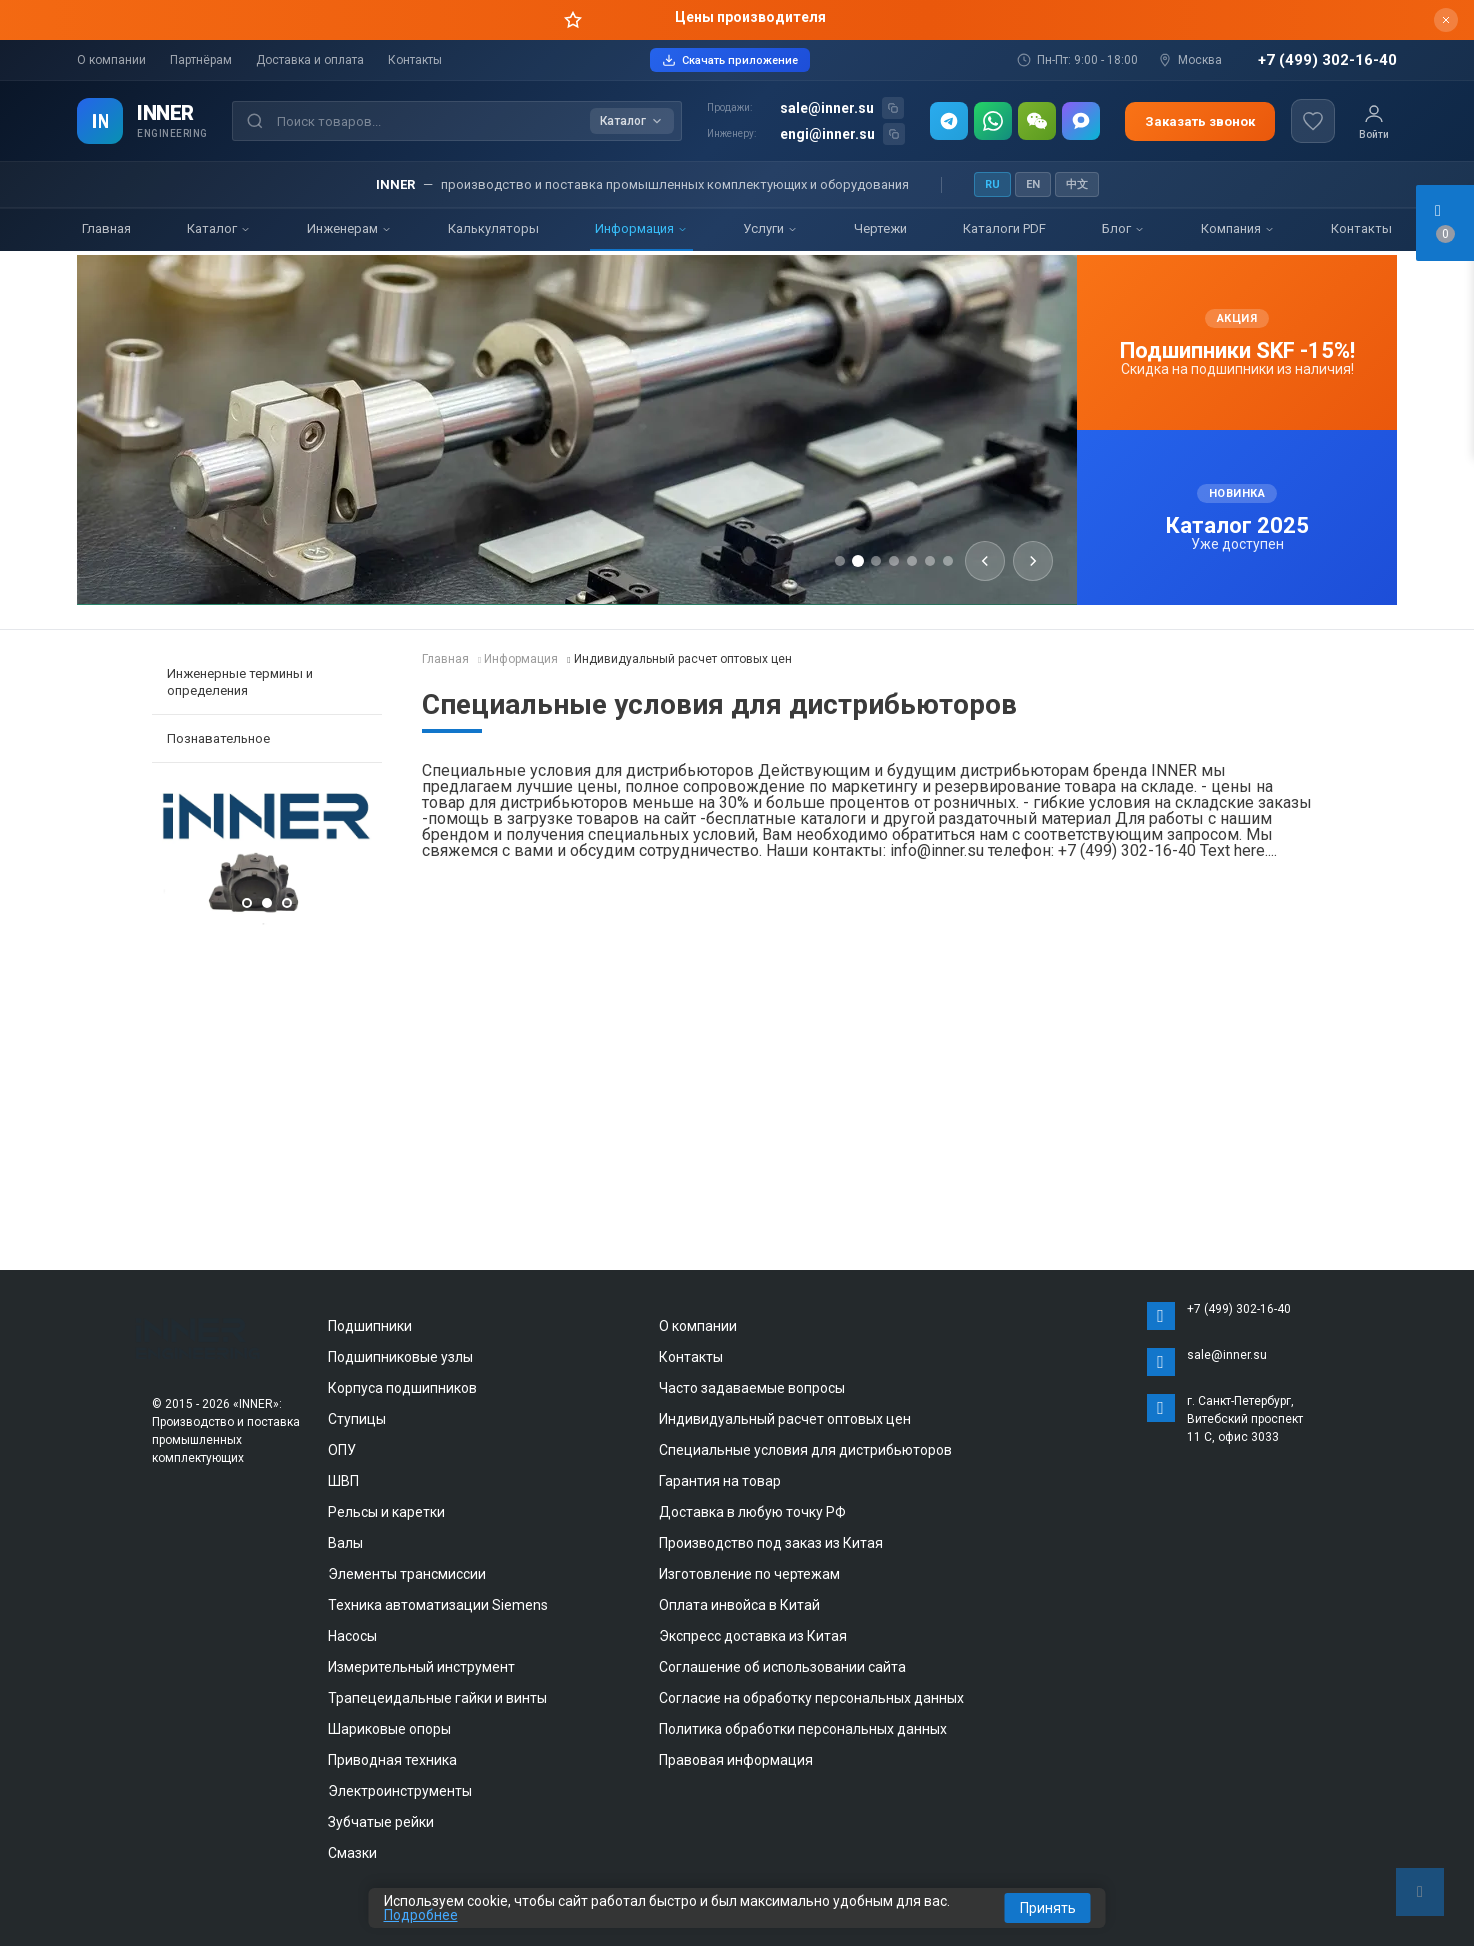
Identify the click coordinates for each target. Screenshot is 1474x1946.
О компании (111, 60)
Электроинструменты (400, 1791)
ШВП (343, 1481)
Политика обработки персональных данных (803, 1729)
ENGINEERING (172, 133)
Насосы (352, 1636)
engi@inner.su (827, 134)
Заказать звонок (1200, 121)
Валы (345, 1543)
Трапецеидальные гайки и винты (437, 1698)
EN (1033, 184)
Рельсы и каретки (386, 1512)
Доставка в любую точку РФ (752, 1512)
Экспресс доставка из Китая (753, 1636)
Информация (641, 228)
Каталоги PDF (1004, 228)
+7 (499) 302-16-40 (1327, 60)
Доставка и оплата (310, 60)
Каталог (219, 228)
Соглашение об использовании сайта (782, 1667)
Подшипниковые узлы (400, 1357)
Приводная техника (392, 1760)
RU (992, 184)
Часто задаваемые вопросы (752, 1388)
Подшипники (370, 1326)
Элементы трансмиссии (407, 1574)
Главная (106, 228)
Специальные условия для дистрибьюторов (805, 1450)
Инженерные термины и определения (240, 682)
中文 (1077, 184)
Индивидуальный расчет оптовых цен (785, 1419)
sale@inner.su (827, 108)
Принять (1048, 1908)
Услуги (770, 228)
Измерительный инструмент (421, 1667)
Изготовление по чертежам (749, 1574)
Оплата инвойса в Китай (739, 1605)
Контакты (415, 60)
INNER (165, 113)
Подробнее (421, 1915)
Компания (1238, 228)
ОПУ (342, 1450)
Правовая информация (736, 1760)
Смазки (352, 1853)
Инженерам (349, 228)
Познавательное (218, 738)
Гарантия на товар (720, 1481)
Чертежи (880, 228)
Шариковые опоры (389, 1729)
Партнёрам (201, 60)
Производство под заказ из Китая (771, 1543)
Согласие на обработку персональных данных (811, 1698)
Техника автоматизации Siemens (438, 1605)
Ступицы (357, 1419)
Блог (1123, 228)
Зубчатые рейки (381, 1822)
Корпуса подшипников (402, 1388)
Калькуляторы (493, 228)
